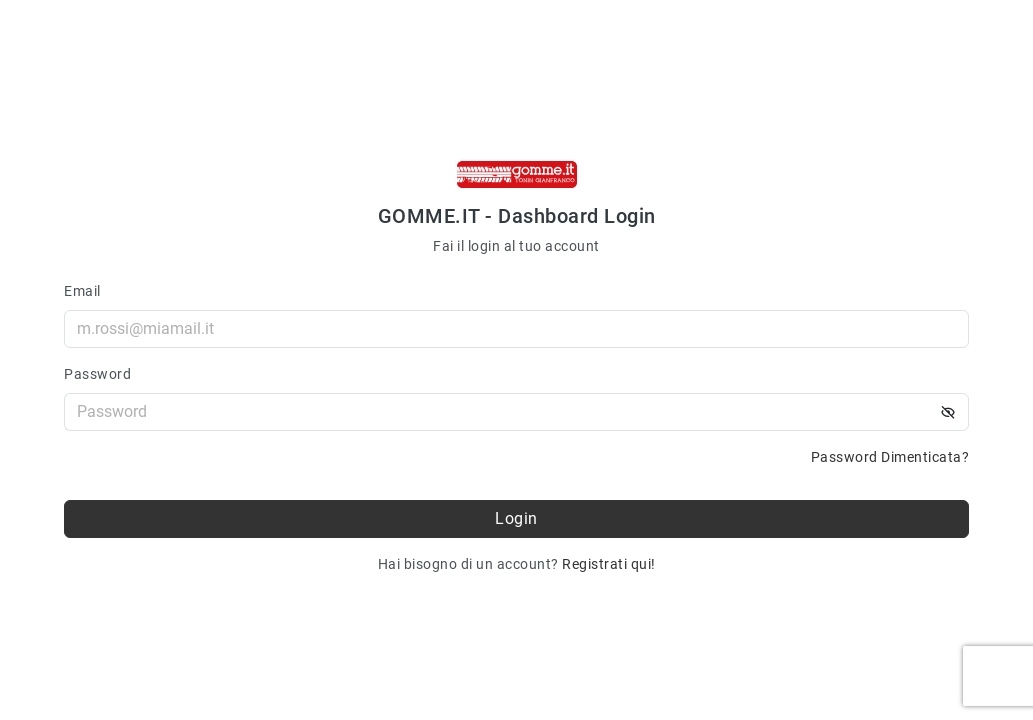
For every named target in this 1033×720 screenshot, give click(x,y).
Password (97, 374)
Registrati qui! (609, 564)
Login (516, 518)
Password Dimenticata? (890, 457)
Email (82, 291)
